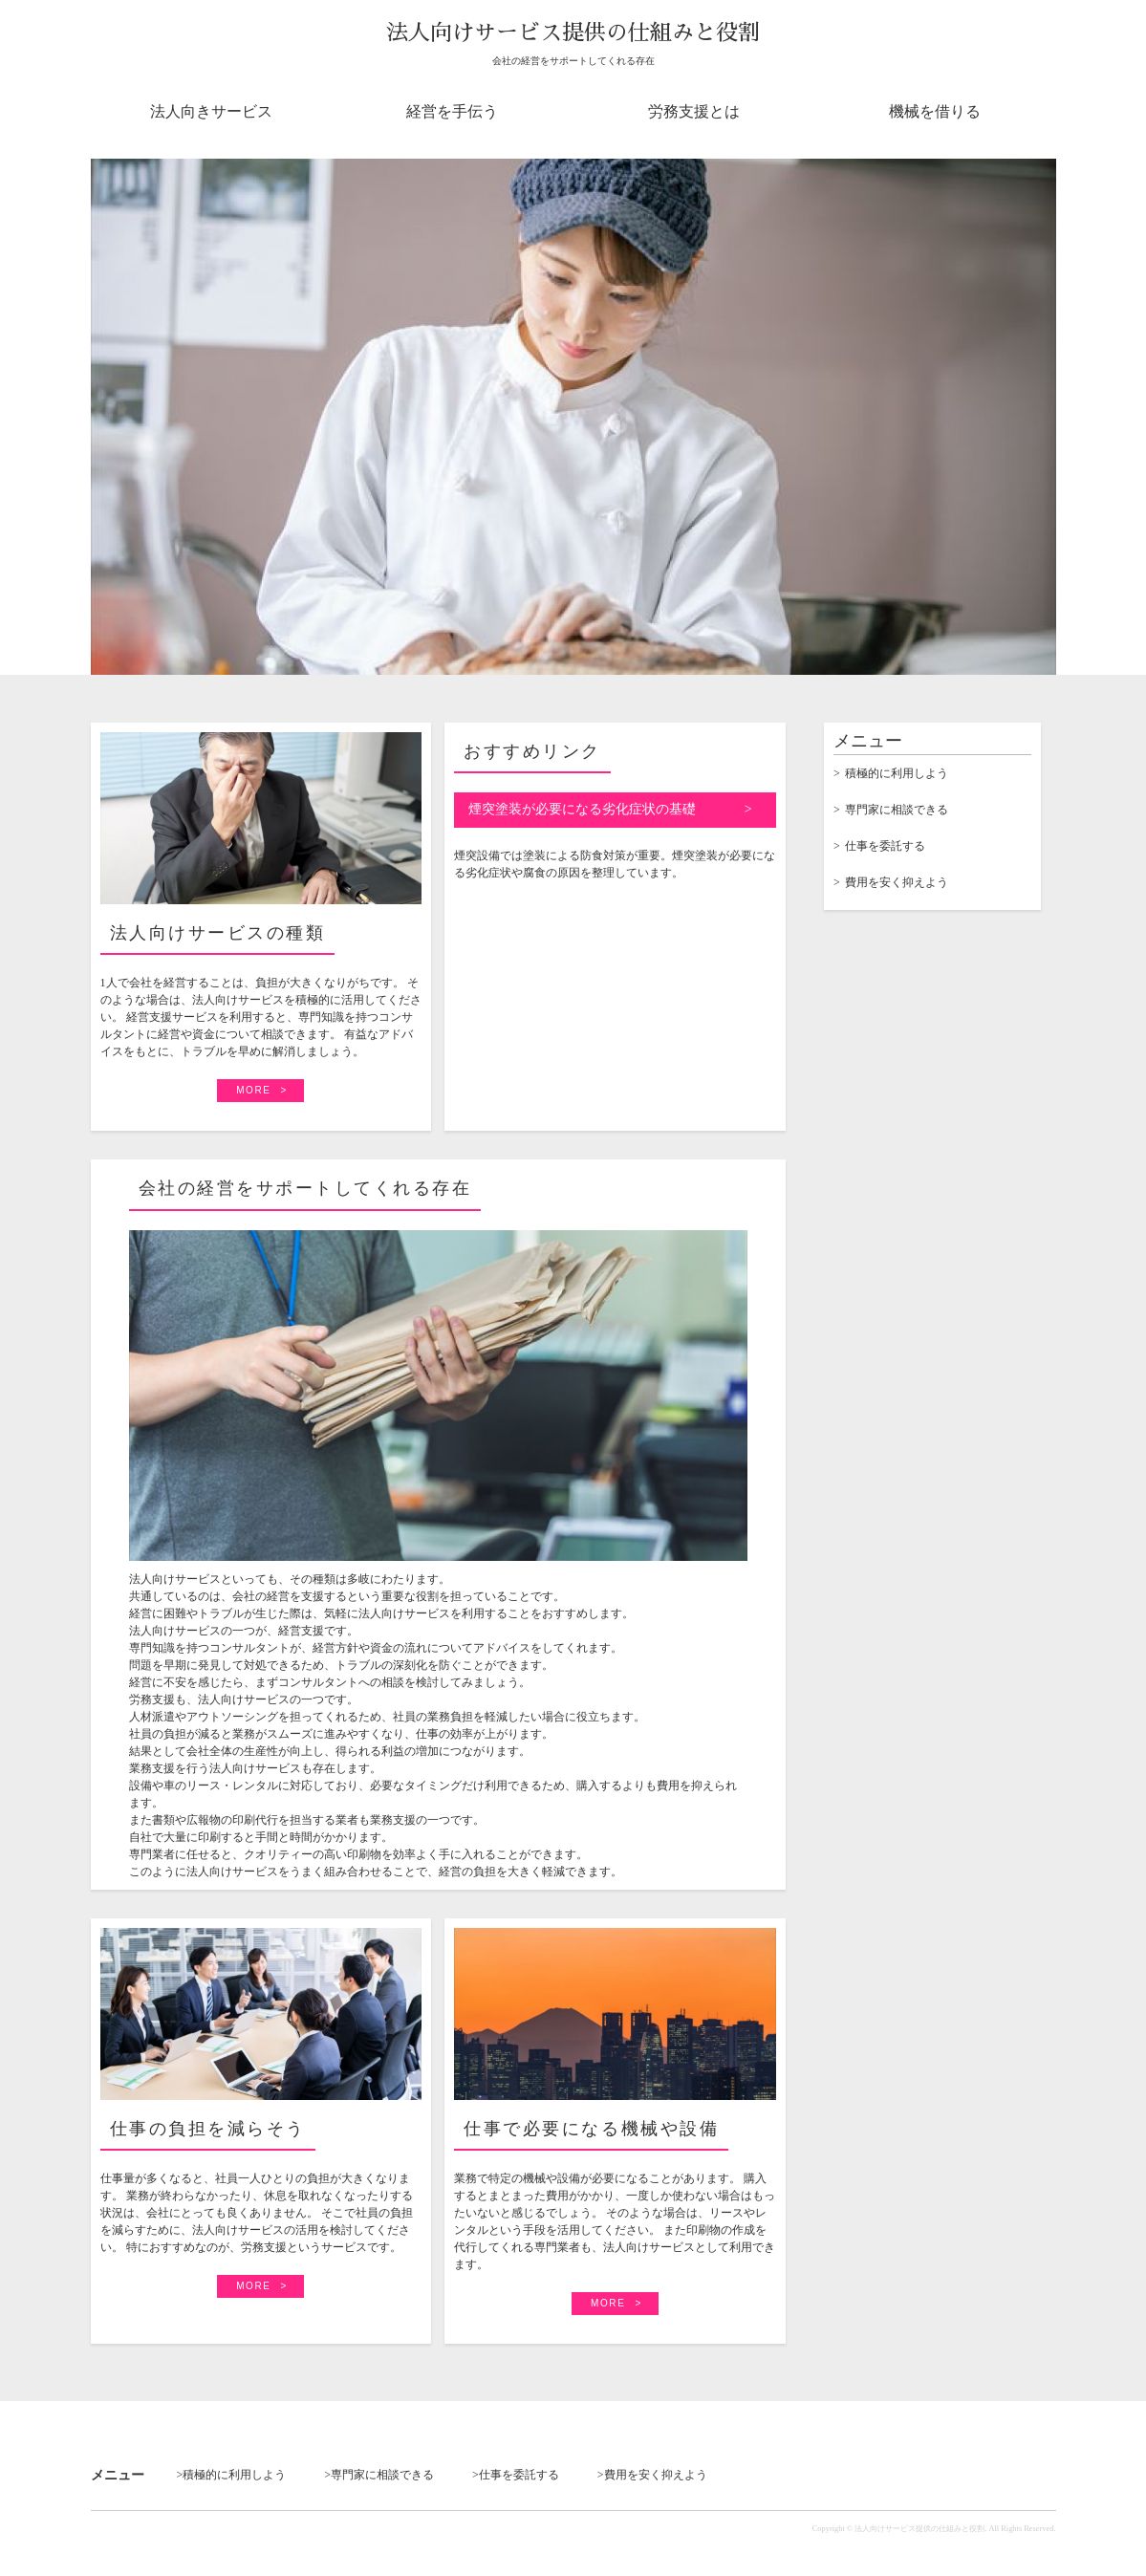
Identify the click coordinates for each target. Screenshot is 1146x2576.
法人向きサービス (211, 111)
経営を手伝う (452, 111)
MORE (253, 1090)
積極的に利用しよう (896, 773)
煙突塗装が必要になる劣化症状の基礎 (582, 809)
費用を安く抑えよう (896, 882)
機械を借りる (935, 111)
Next (1039, 419)
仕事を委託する (885, 846)
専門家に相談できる (896, 809)
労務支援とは (694, 111)
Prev (108, 419)
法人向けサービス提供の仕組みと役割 (573, 33)
